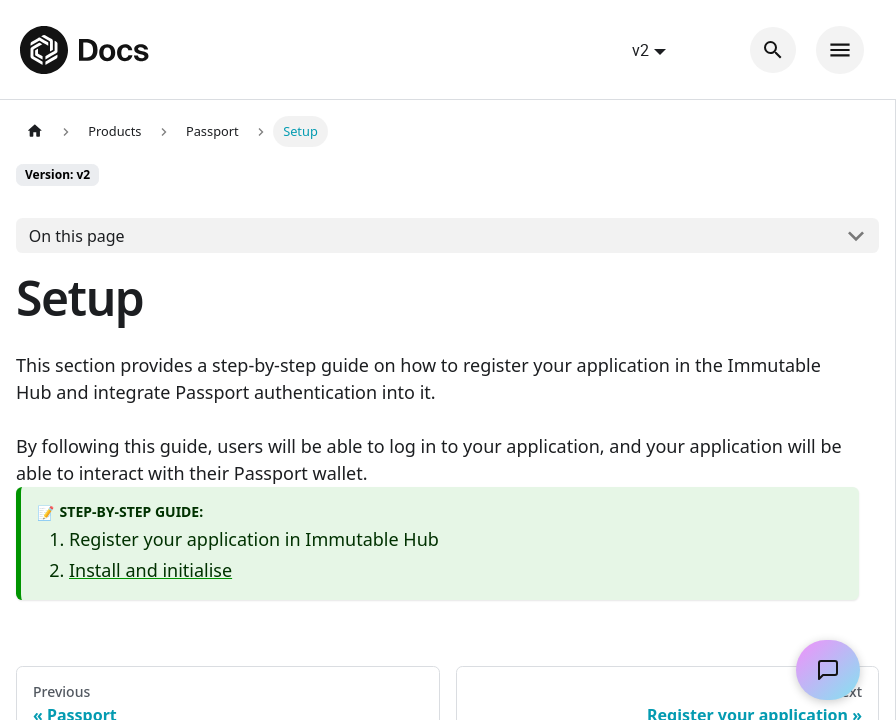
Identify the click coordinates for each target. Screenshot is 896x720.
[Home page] (35, 131)
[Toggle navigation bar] (840, 50)
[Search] (773, 50)
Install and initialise (150, 570)
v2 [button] (640, 50)
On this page (77, 236)
